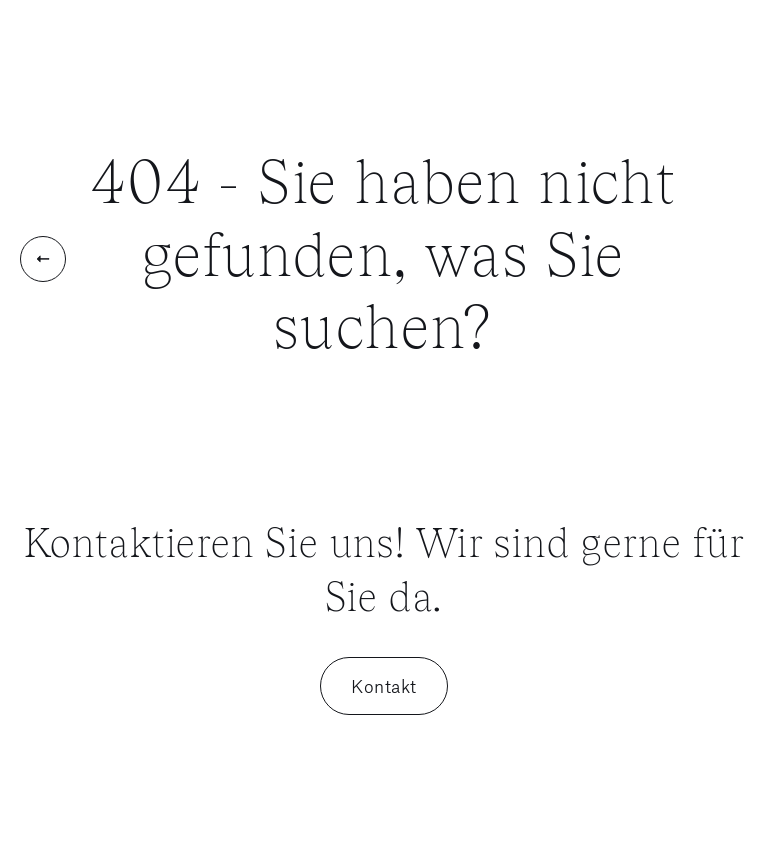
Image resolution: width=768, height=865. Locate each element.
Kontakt (384, 686)
